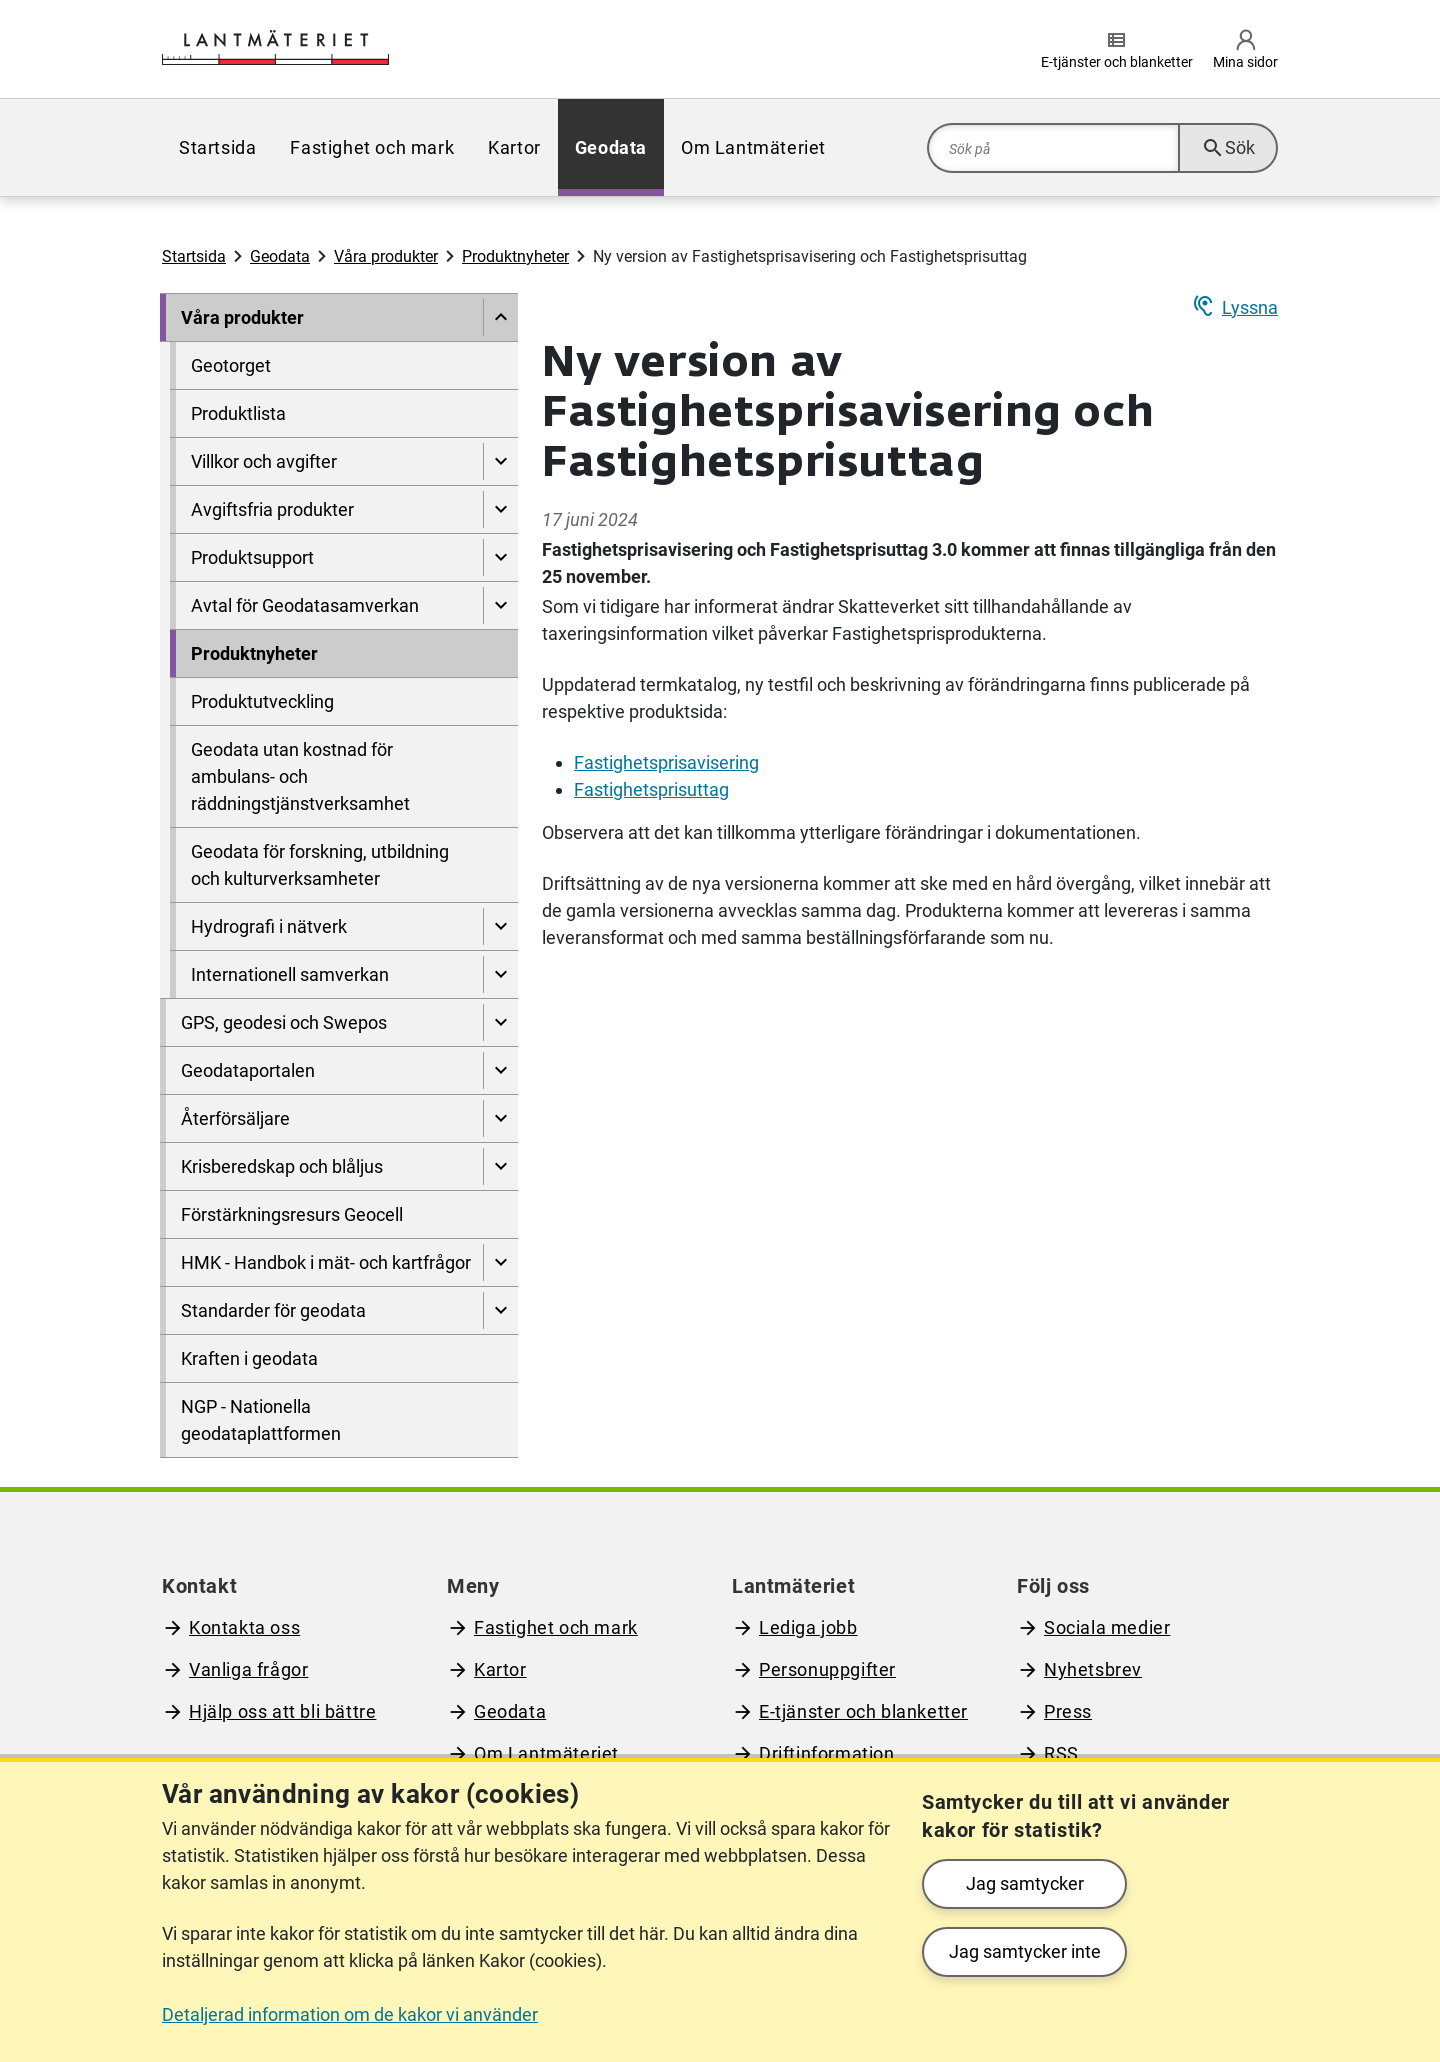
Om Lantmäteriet (753, 147)
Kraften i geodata (249, 1358)
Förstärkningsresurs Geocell (292, 1214)
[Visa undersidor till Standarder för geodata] (500, 1310)
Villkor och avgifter (264, 461)
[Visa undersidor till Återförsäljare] (500, 1118)
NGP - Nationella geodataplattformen (261, 1420)
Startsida (217, 147)
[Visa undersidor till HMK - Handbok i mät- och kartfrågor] (500, 1262)
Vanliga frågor (248, 1669)
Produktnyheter (515, 256)
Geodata (611, 147)
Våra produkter (386, 256)
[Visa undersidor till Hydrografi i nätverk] (500, 926)
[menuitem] (217, 147)
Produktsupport (252, 557)
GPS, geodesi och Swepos (284, 1022)
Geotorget (231, 365)
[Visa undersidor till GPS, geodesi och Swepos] (500, 1022)
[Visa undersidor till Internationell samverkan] (500, 974)
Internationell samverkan (290, 974)
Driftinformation (827, 1753)
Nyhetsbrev (1093, 1669)
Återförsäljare (235, 1118)
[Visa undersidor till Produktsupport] (500, 557)
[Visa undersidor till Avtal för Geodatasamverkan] (500, 605)
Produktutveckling (262, 701)
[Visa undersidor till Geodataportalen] (500, 1070)
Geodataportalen (248, 1070)
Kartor (514, 147)
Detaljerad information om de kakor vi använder (350, 2014)
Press (1068, 1711)
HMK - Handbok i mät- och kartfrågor (326, 1262)
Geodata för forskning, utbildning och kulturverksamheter (320, 865)
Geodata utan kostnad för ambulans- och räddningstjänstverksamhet (300, 776)
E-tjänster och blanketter (863, 1711)
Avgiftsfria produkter (272, 509)
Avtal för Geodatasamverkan (305, 605)
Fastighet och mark (372, 147)
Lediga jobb (808, 1627)
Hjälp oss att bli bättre (282, 1711)
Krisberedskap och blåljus (282, 1166)
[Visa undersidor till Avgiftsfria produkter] (500, 509)
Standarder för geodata (273, 1310)
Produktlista (238, 413)
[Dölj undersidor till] (500, 317)
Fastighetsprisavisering (666, 762)
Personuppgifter (827, 1669)
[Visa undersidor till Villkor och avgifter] (500, 461)
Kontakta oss (244, 1627)
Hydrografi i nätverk (269, 926)
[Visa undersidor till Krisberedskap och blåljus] (500, 1166)
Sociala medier (1107, 1627)
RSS (1061, 1753)
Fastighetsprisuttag (651, 789)
